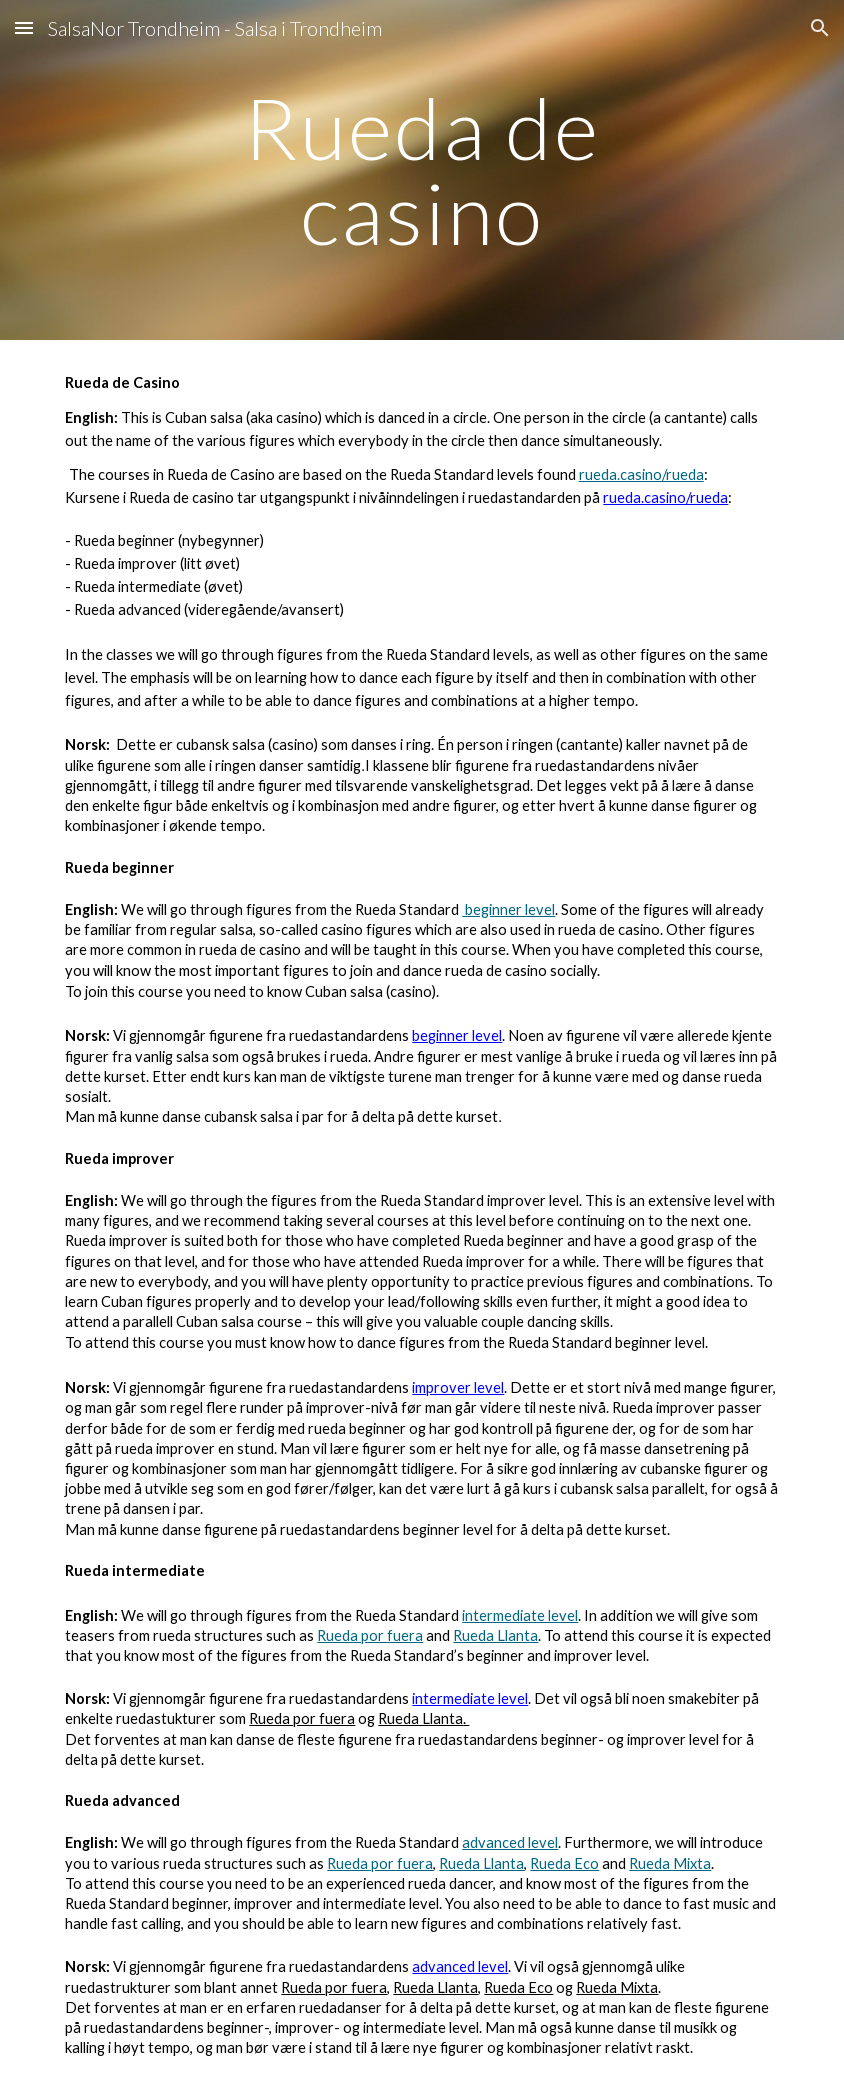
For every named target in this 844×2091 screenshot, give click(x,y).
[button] (24, 27)
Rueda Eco (564, 1863)
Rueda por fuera (370, 1635)
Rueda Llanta (495, 1635)
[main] (422, 170)
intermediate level (520, 1615)
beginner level (508, 909)
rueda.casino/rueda (641, 474)
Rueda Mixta (670, 1863)
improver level (458, 1387)
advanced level (510, 1842)
